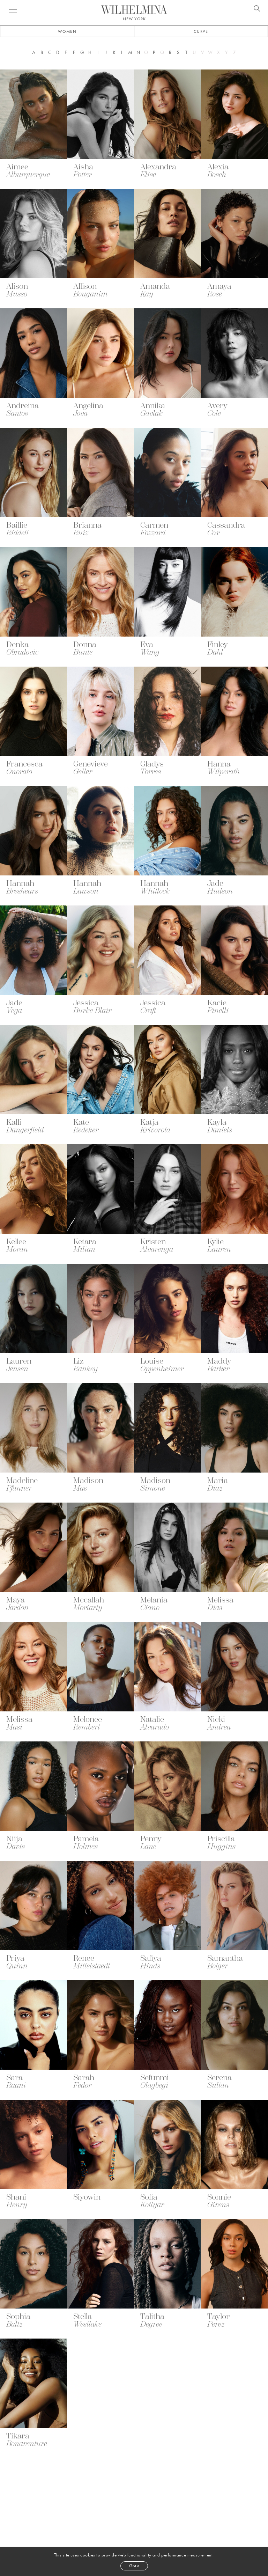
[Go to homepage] (134, 9)
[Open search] (257, 9)
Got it (134, 2565)
